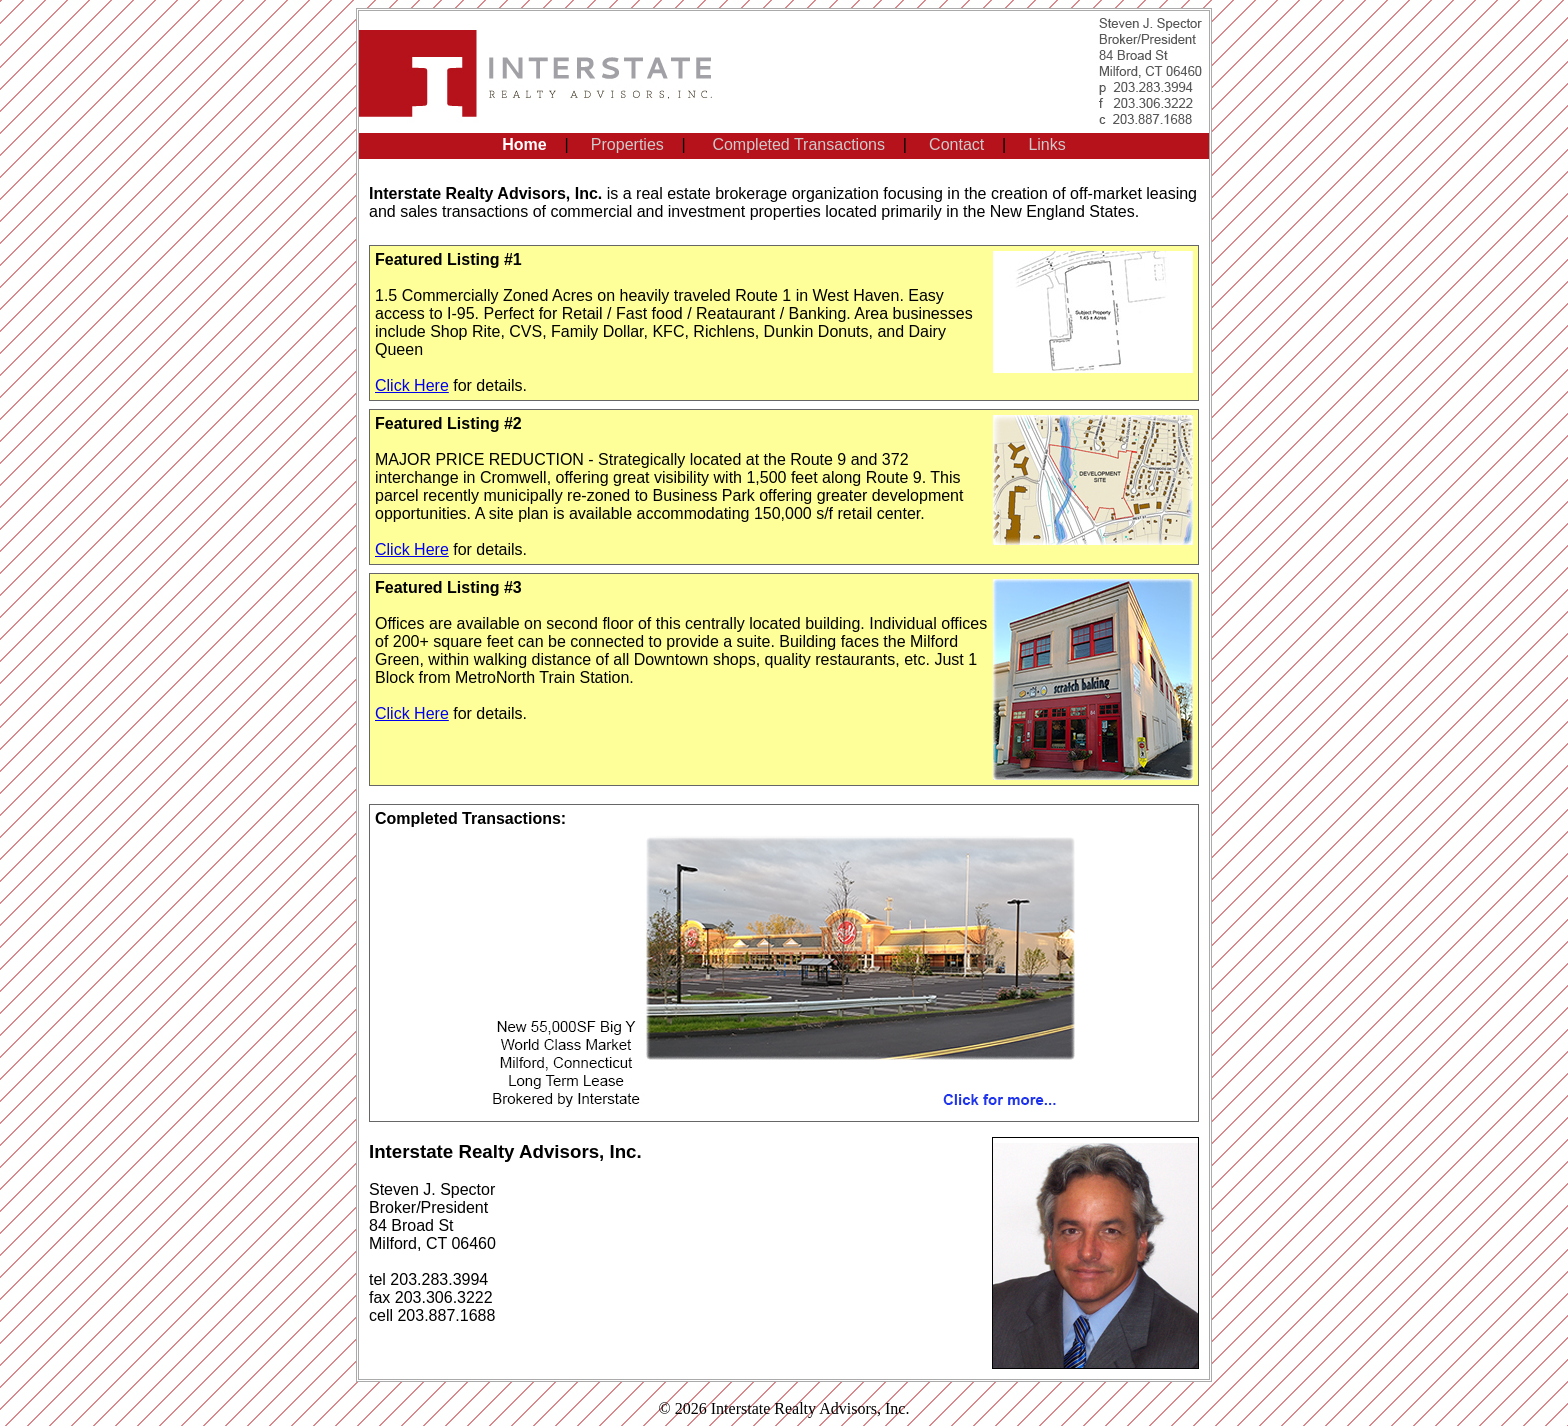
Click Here (412, 385)
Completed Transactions (798, 144)
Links (1046, 144)
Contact (956, 144)
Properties (627, 144)
